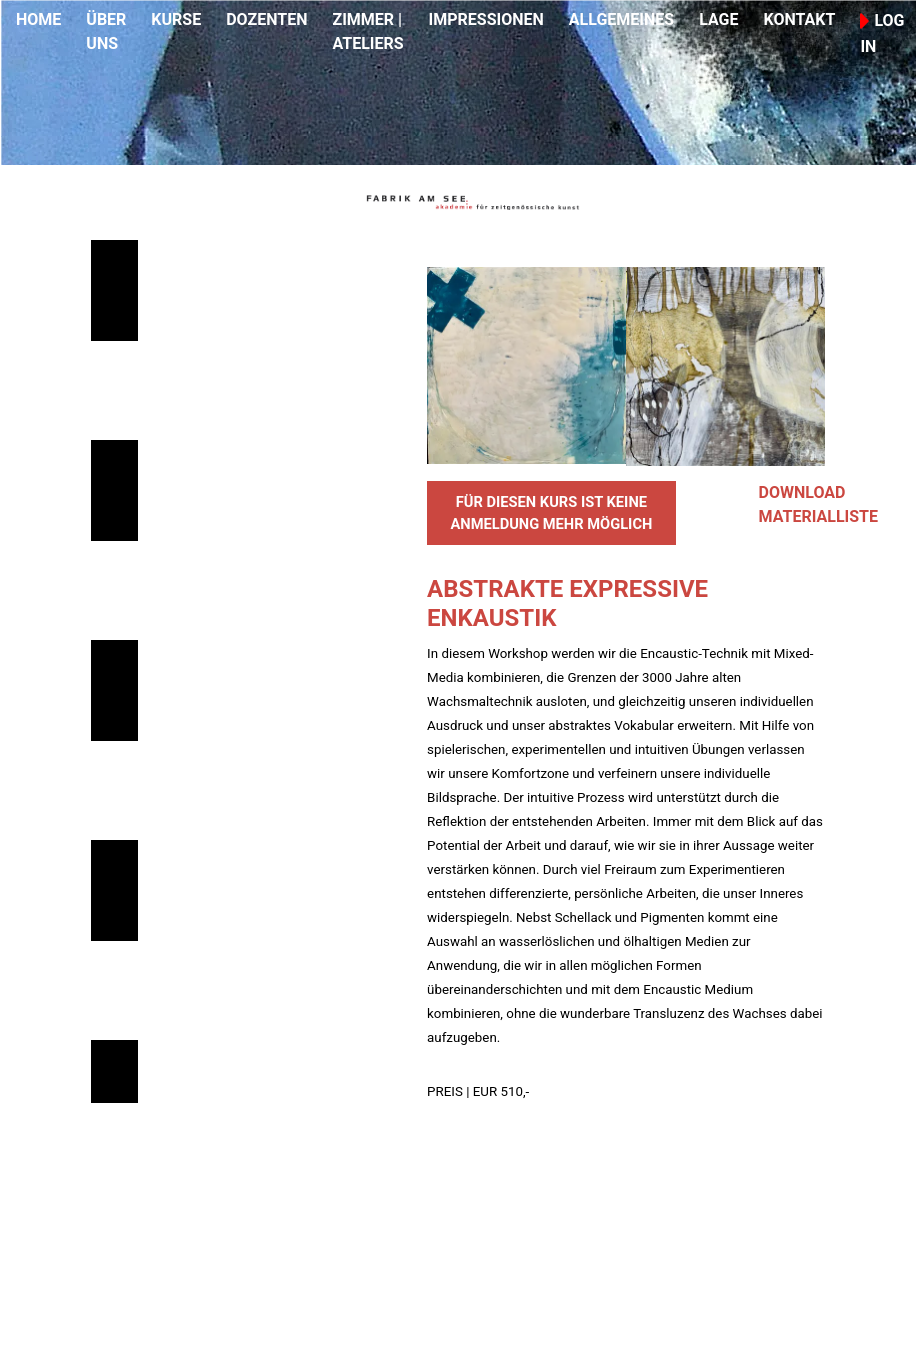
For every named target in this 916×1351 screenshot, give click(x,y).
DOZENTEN (266, 19)
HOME (38, 19)
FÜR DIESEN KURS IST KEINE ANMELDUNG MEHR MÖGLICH (551, 513)
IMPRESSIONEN (486, 19)
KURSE (176, 19)
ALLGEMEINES (621, 19)
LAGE (718, 19)
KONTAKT (799, 19)
